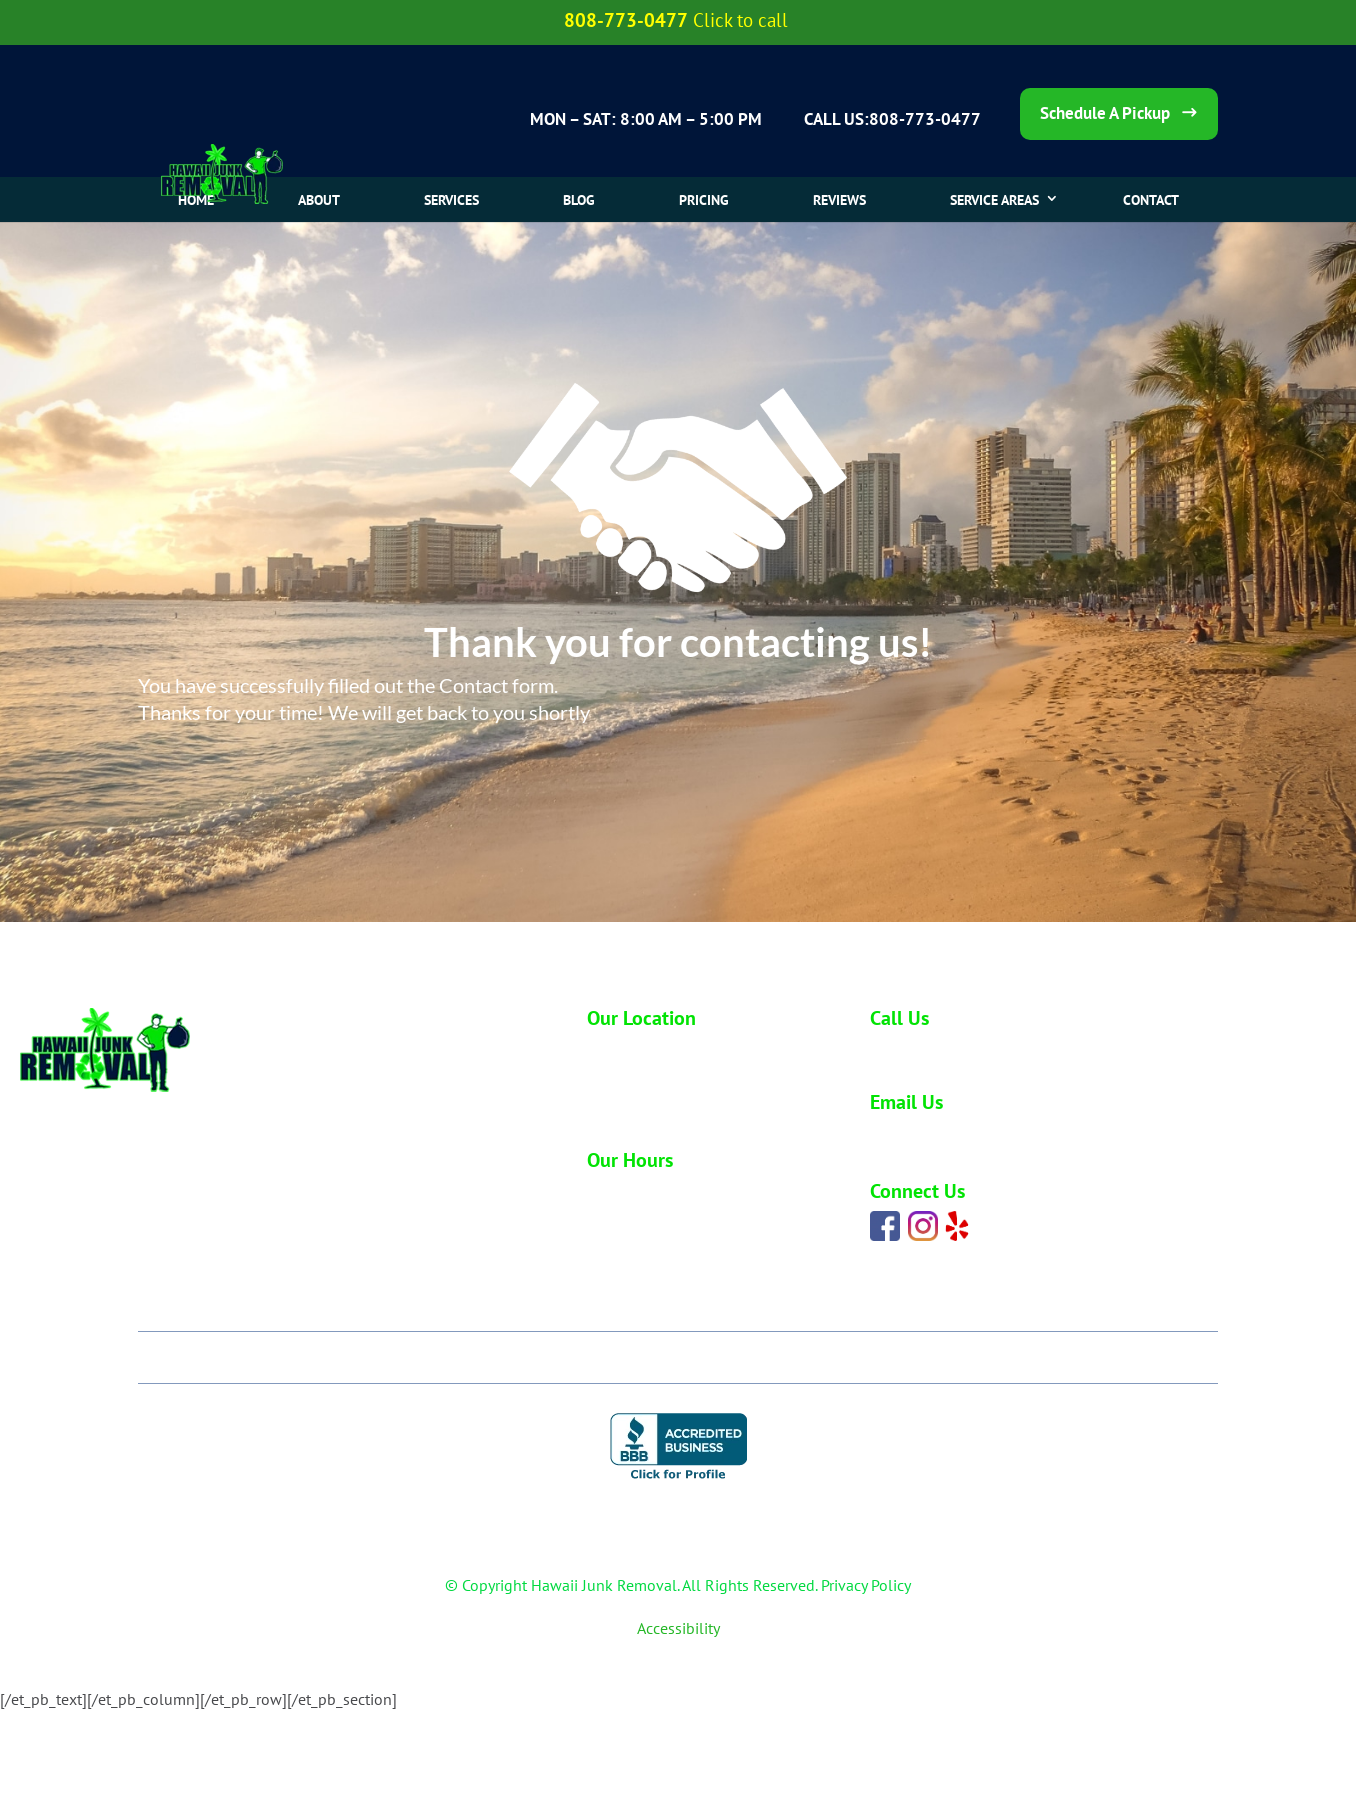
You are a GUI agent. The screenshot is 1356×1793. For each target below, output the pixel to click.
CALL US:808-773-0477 (892, 119)
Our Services (498, 1357)
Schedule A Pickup (1105, 113)
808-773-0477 (921, 1049)
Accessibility (678, 1628)
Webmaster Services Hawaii (805, 1655)
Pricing (704, 200)
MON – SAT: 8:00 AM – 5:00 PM (646, 119)
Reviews (839, 200)
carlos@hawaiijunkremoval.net (968, 1135)
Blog (579, 200)
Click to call (740, 20)
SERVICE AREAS (994, 200)
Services (451, 200)
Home (196, 200)
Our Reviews (800, 1357)
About (319, 200)
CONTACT (1151, 200)
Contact (1062, 1357)
